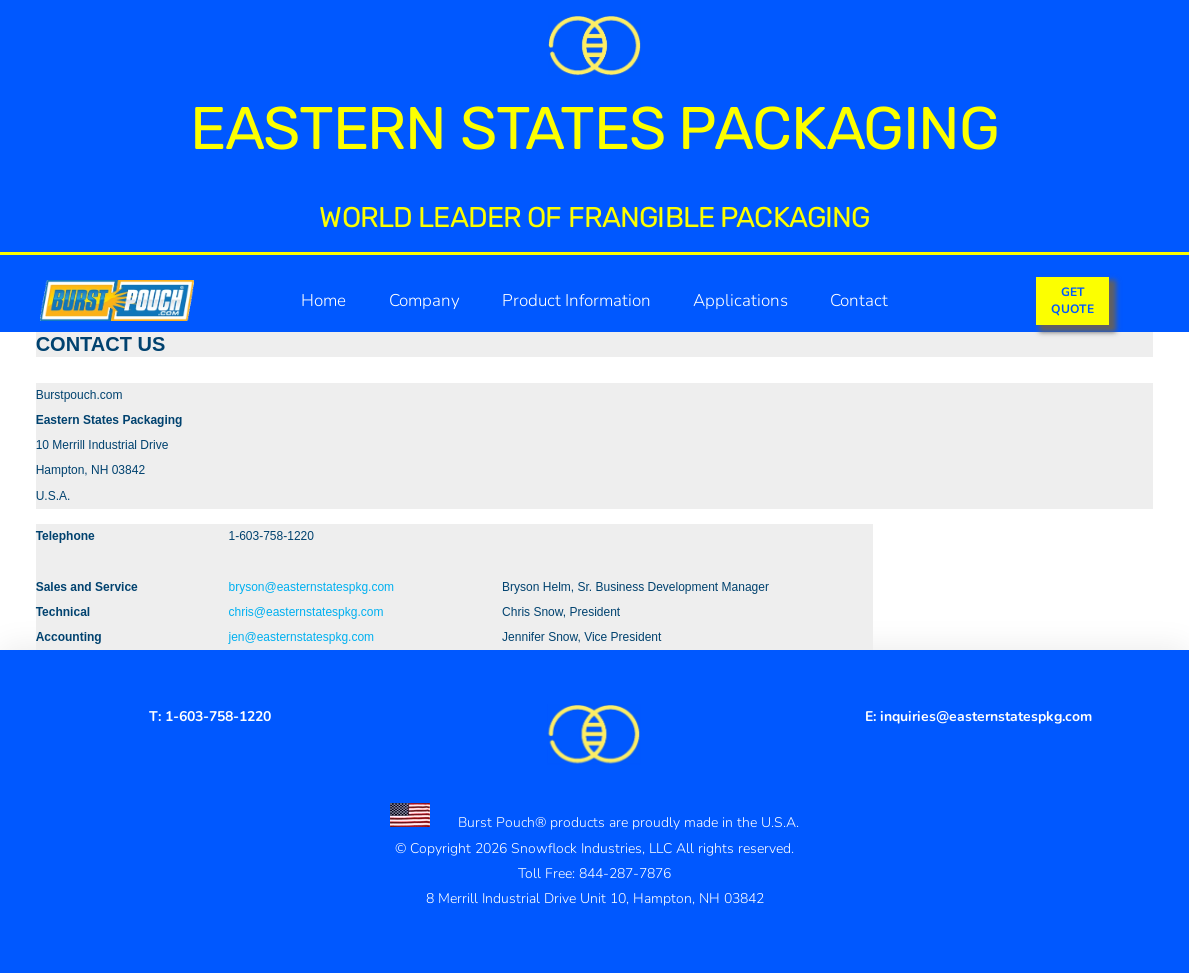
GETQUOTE (1072, 300)
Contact (859, 300)
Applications (740, 300)
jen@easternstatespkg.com (302, 637)
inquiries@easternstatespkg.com (986, 716)
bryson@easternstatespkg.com (312, 587)
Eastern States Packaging (594, 128)
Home (323, 300)
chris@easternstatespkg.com (306, 612)
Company (424, 300)
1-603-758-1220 (218, 716)
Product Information (576, 300)
